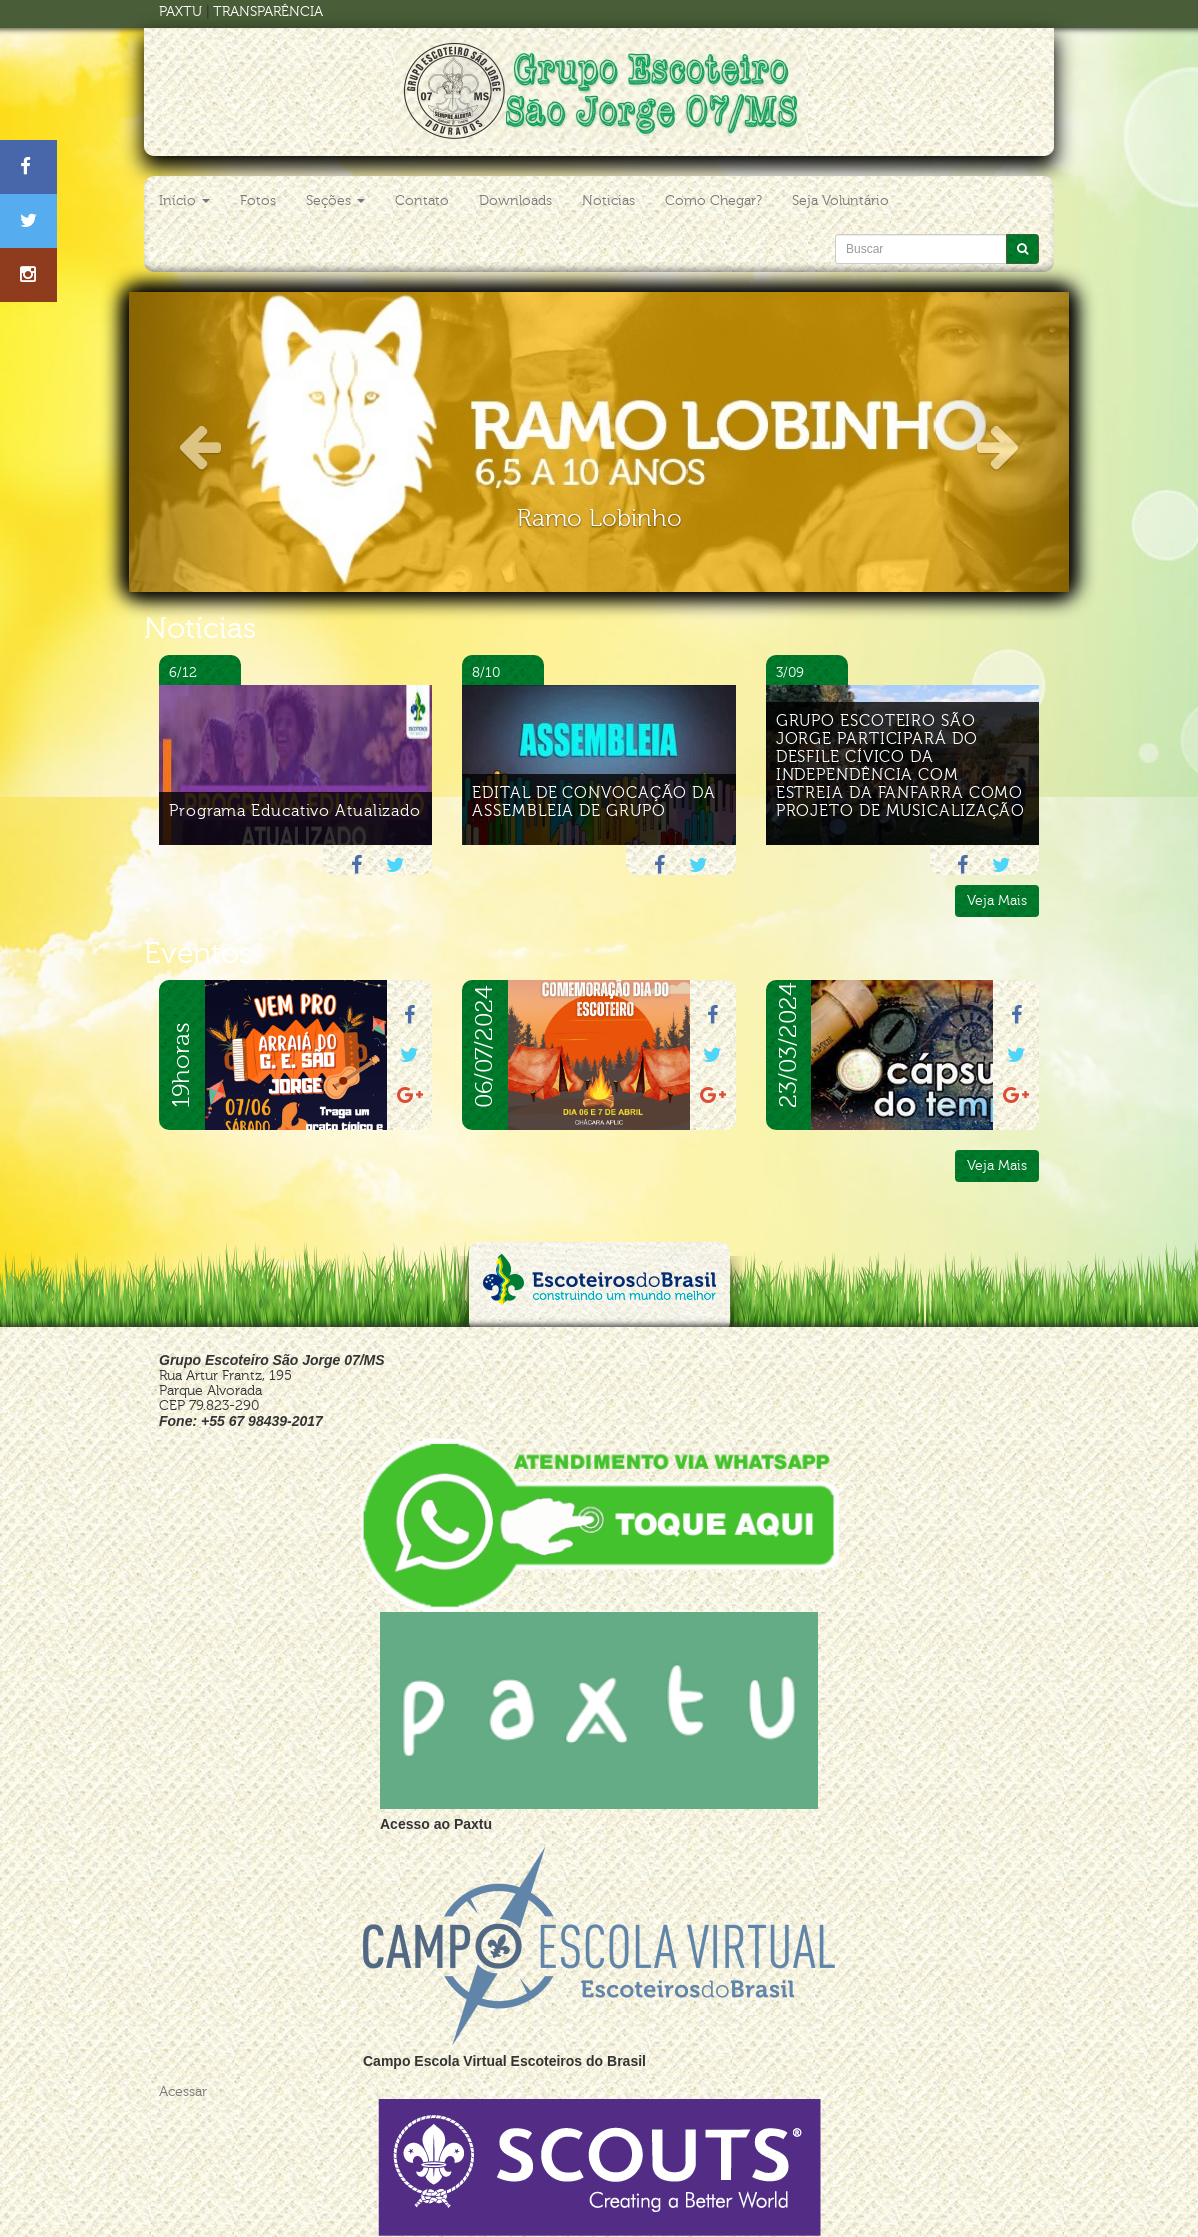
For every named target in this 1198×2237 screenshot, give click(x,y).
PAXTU (180, 11)
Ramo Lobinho (599, 518)
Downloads (515, 200)
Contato (422, 200)
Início (184, 200)
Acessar (183, 2091)
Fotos (258, 200)
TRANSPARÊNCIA (268, 11)
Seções (335, 200)
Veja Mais (997, 900)
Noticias (608, 200)
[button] (199, 442)
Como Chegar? (713, 200)
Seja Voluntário (840, 200)
